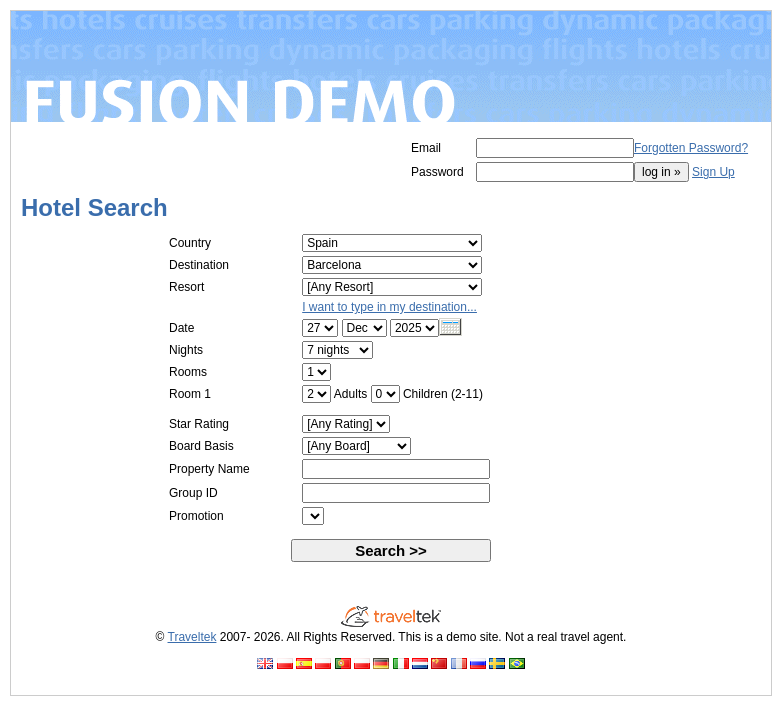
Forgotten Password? (691, 148)
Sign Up (713, 172)
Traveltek (192, 637)
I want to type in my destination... (389, 307)
